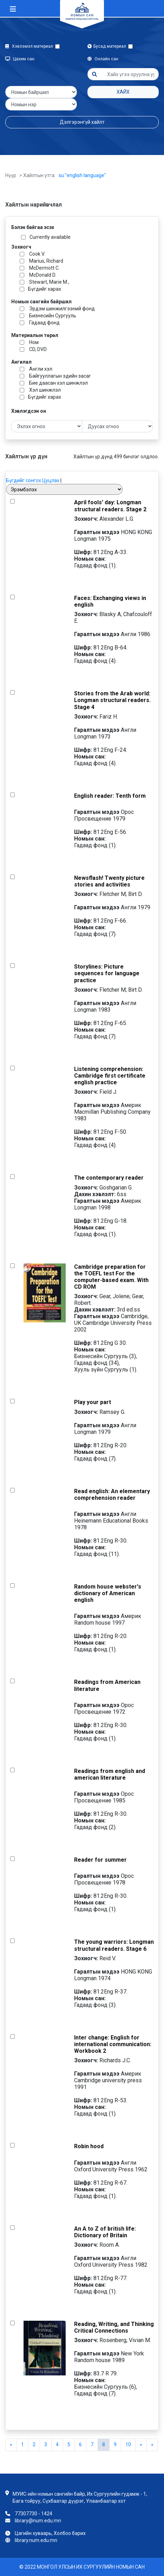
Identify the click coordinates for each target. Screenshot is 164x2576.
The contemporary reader (109, 1177)
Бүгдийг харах (44, 289)
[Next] (152, 2445)
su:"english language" (82, 175)
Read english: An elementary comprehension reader (112, 1494)
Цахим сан (19, 58)
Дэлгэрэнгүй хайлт (82, 122)
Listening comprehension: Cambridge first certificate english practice (109, 1076)
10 (128, 2444)
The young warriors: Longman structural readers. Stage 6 (114, 1945)
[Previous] (11, 2445)
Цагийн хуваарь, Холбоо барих (50, 2533)
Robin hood (89, 2146)
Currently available (50, 237)
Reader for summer (100, 1859)
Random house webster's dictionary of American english (107, 1593)
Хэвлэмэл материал (30, 46)
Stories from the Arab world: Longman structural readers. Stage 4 (112, 700)
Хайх (123, 92)
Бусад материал (107, 46)
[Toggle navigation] (13, 9)
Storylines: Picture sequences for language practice (106, 973)
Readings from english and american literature (109, 1774)
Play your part (92, 1402)
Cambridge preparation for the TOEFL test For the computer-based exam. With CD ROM (111, 1276)
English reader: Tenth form (110, 796)
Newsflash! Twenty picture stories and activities (109, 881)
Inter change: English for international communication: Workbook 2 (112, 2044)
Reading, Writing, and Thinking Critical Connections (114, 2327)
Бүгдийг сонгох (23, 480)
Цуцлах (50, 480)
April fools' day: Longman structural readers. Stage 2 (110, 505)
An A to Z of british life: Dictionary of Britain (105, 2232)
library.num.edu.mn (36, 2540)
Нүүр (10, 175)
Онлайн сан (102, 58)
